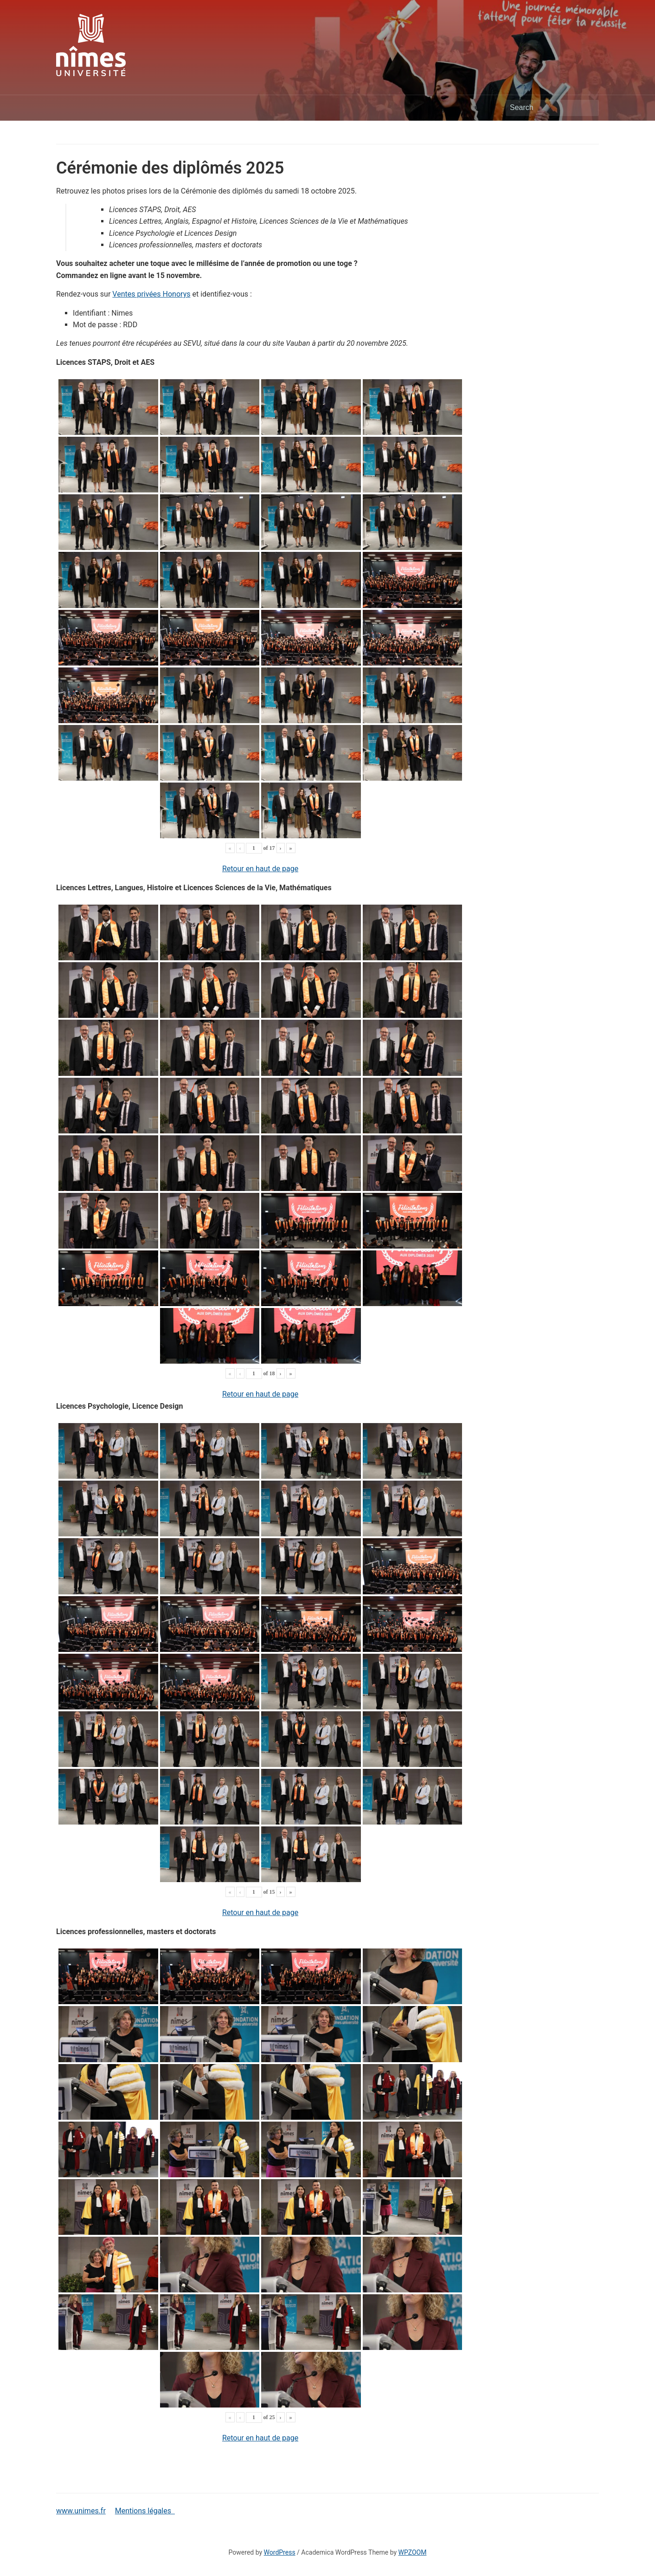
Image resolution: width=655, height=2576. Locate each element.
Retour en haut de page (260, 868)
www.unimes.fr (81, 2510)
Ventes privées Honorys (151, 294)
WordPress (279, 2552)
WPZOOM (412, 2552)
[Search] (551, 107)
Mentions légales (145, 2510)
